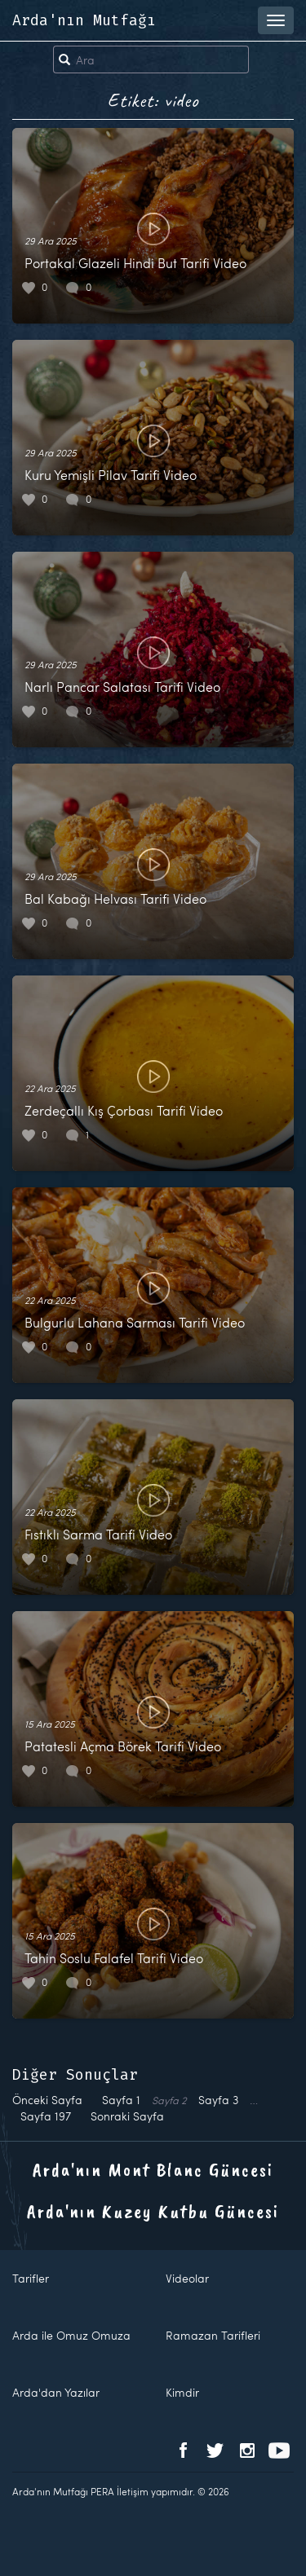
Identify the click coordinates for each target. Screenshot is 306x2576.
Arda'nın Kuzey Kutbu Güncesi (153, 2211)
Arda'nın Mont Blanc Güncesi (153, 2169)
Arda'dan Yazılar (56, 2392)
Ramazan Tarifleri (213, 2335)
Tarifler (30, 2278)
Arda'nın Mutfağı (84, 20)
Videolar (187, 2278)
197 (45, 2116)
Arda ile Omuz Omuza (71, 2335)
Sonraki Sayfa (127, 2116)
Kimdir (182, 2392)
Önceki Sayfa (47, 2099)
